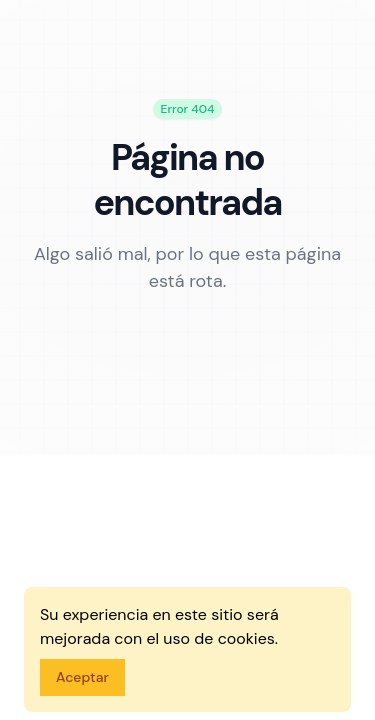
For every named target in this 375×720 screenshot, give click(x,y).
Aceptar (82, 677)
